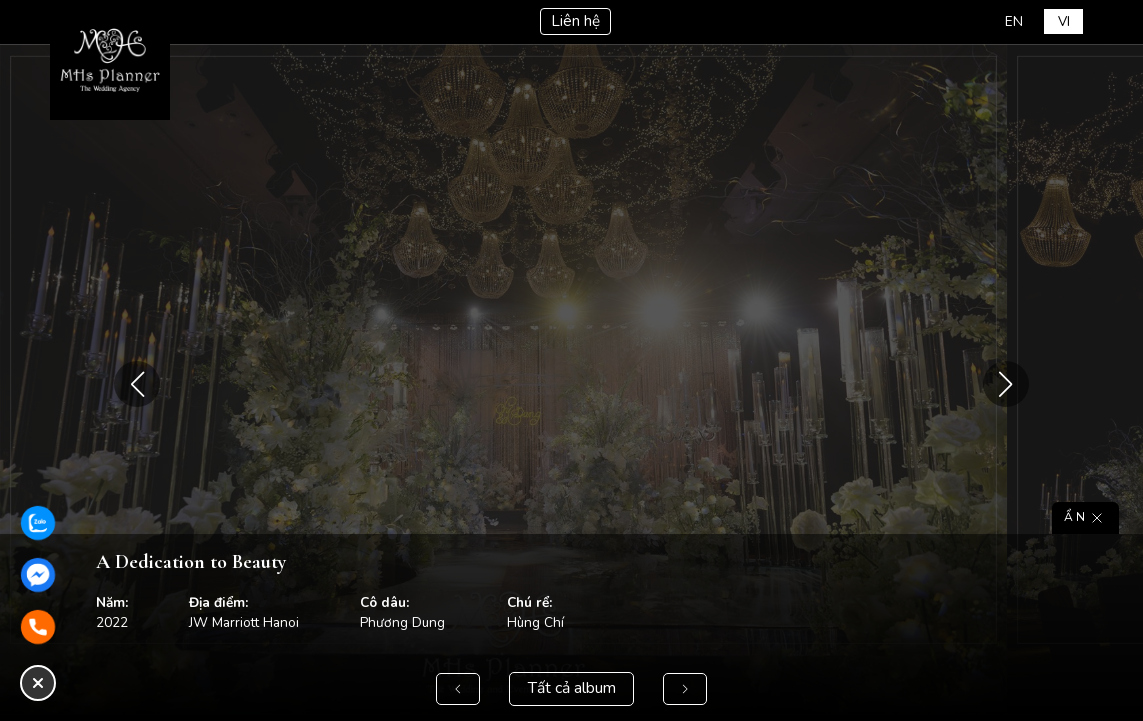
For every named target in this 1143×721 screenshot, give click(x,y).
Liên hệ (575, 22)
